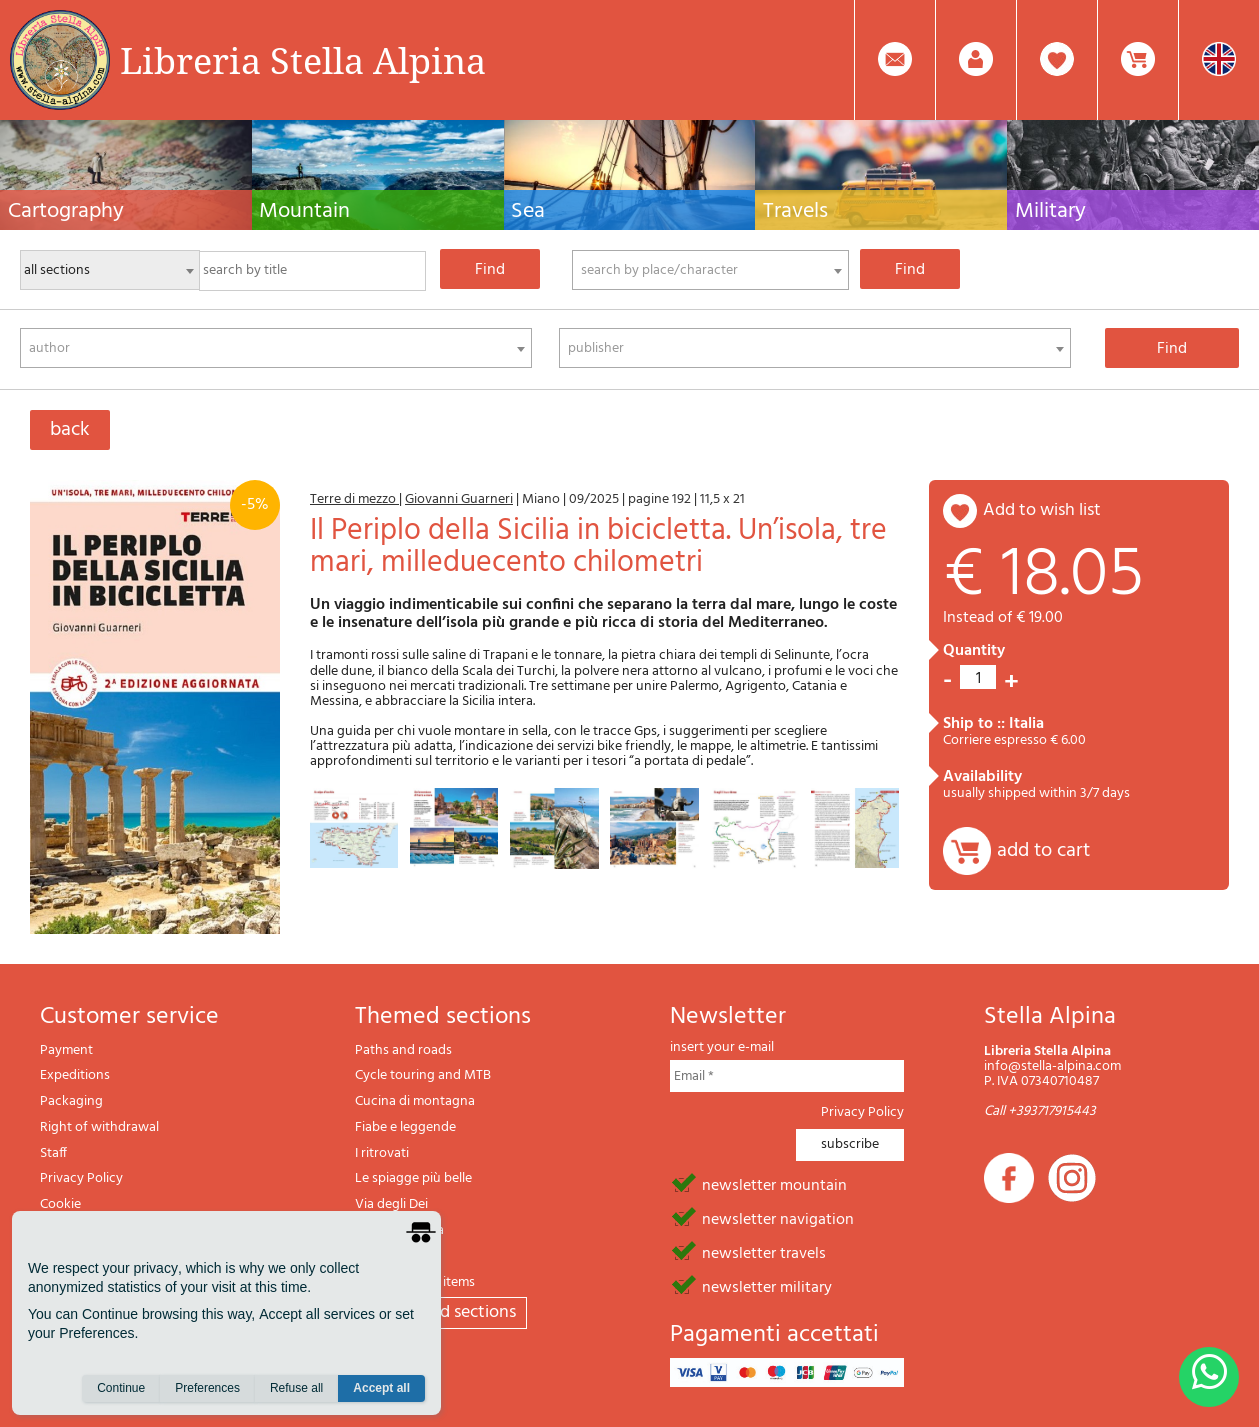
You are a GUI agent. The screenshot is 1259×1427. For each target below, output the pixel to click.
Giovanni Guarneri (459, 499)
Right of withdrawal (99, 1127)
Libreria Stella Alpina (303, 60)
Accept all (381, 1388)
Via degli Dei (391, 1204)
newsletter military (767, 1286)
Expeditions (75, 1075)
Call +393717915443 (1040, 1111)
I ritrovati (382, 1153)
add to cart (1043, 851)
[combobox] (710, 270)
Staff (53, 1153)
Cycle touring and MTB (423, 1075)
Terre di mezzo (354, 499)
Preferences (207, 1388)
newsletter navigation (778, 1218)
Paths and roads (403, 1050)
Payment (66, 1050)
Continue (121, 1388)
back (70, 430)
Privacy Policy (81, 1178)
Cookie (60, 1204)
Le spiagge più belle (413, 1178)
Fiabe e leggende (405, 1127)
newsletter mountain (774, 1184)
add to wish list (1042, 510)
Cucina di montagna (415, 1101)
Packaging (71, 1101)
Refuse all (296, 1388)
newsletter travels (764, 1252)
